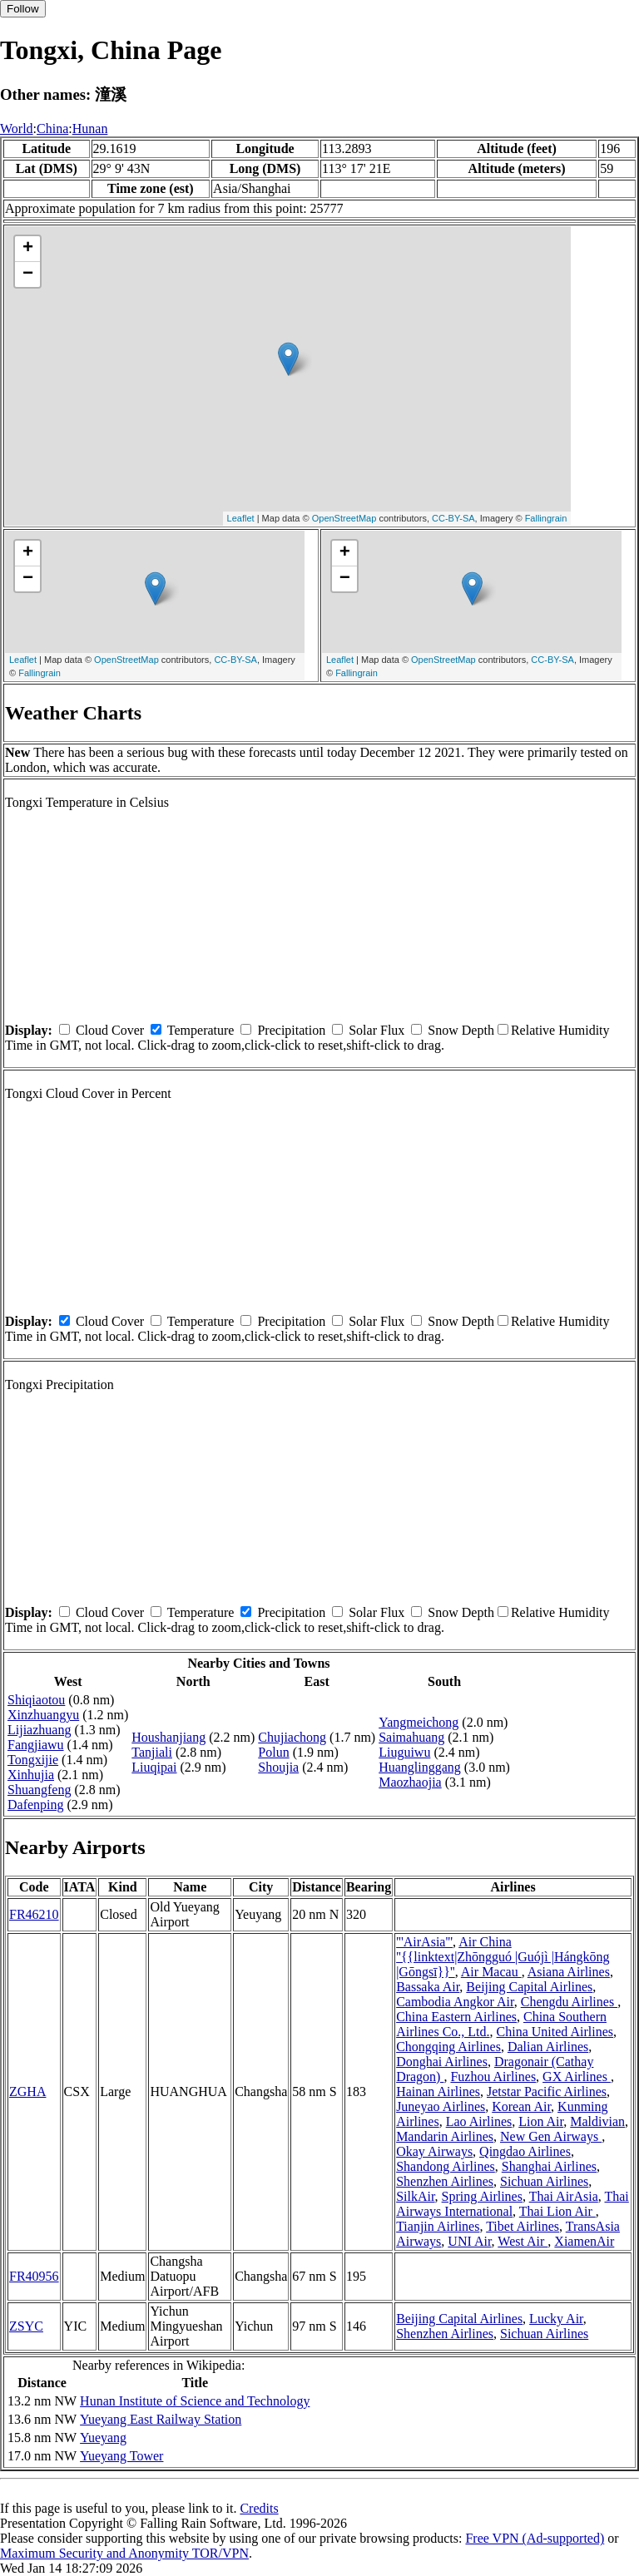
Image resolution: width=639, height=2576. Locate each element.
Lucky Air (556, 2318)
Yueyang (103, 2437)
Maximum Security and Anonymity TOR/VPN (124, 2553)
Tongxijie (32, 1760)
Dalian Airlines (548, 2047)
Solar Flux (376, 1030)
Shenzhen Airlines (444, 2181)
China (52, 128)
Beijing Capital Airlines (529, 1987)
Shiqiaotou (36, 1700)
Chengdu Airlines (569, 2002)
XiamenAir (584, 2241)
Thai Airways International (512, 2203)
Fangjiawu (35, 1745)
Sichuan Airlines (544, 2181)
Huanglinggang (420, 1767)
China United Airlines (555, 2032)
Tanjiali (151, 1752)
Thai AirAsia (563, 2196)
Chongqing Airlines (448, 2047)
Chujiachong (292, 1737)
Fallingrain (546, 518)
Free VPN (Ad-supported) (534, 2538)
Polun (273, 1752)
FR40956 (34, 2276)
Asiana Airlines (569, 1972)
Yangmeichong (418, 1722)
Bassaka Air (427, 1987)
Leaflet (241, 518)
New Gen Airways (551, 2136)
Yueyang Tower (121, 2456)
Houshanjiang (168, 1737)
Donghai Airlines (442, 2061)
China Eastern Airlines (456, 2017)
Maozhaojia (410, 1782)
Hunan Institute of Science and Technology (195, 2401)
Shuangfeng (39, 1789)
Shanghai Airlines (549, 2166)
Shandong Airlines (445, 2166)
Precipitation (291, 1030)
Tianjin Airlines (437, 2226)
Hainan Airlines (438, 2091)
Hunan (90, 128)
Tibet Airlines (522, 2226)
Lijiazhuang (39, 1730)
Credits (259, 2508)
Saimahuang (411, 1737)
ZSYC (26, 2326)
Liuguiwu (404, 1752)
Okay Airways (434, 2151)
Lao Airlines (479, 2121)
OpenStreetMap (344, 518)
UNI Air (469, 2241)
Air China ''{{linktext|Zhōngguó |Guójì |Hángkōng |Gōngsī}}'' (503, 1957)
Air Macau (491, 1972)
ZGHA (27, 2091)
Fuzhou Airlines (493, 2076)
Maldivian (597, 2121)
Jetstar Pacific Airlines (547, 2091)
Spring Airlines (482, 2196)
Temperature (201, 1030)
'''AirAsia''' (424, 1942)
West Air (522, 2241)
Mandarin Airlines (444, 2136)
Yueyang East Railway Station (160, 2419)
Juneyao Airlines (440, 2106)
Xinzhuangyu (43, 1715)
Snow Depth (461, 1030)
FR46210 (34, 1914)
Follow (23, 8)
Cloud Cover (110, 1030)
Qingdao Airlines (525, 2151)
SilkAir (415, 2196)
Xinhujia (30, 1775)
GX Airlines (576, 2076)
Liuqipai (153, 1767)
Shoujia (278, 1767)
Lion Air (540, 2121)
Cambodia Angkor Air (455, 2002)
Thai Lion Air (557, 2211)
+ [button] (27, 248)
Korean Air (521, 2106)
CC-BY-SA (453, 518)
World (16, 128)
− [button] (27, 274)
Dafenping (35, 1804)
